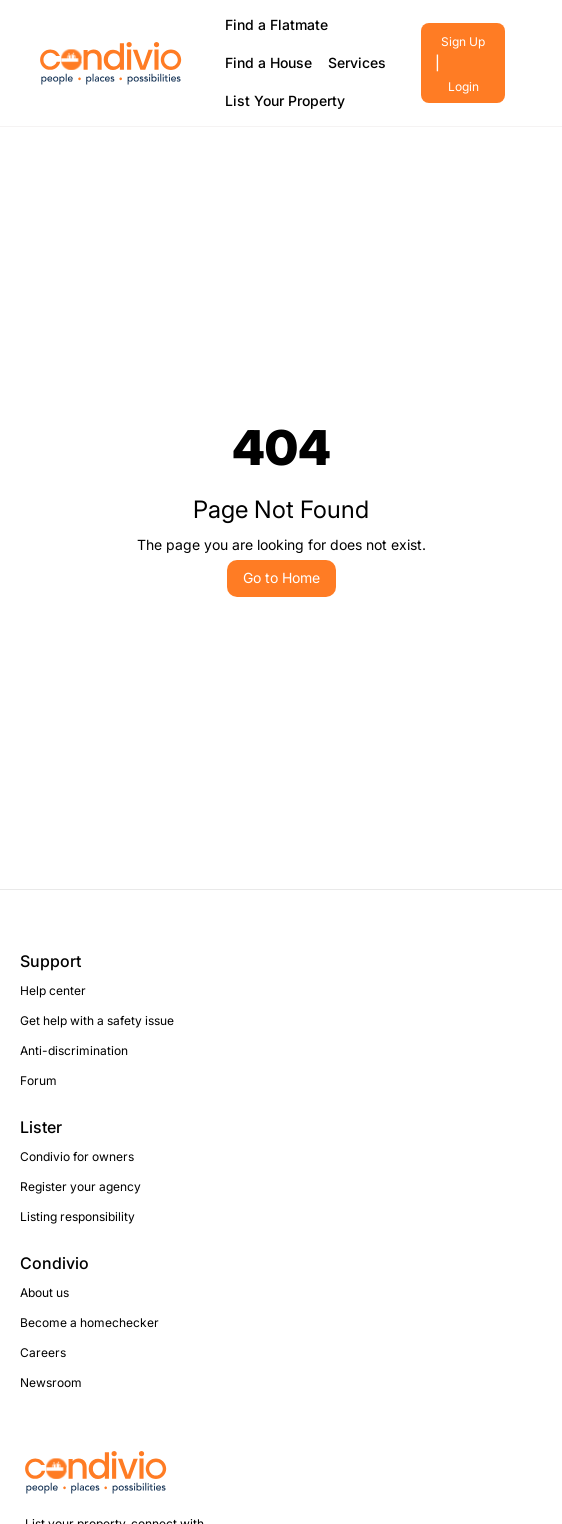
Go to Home (281, 577)
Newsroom (51, 1382)
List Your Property (285, 100)
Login (463, 86)
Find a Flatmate (276, 24)
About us (44, 1292)
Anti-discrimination (74, 1050)
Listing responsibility (77, 1216)
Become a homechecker (89, 1322)
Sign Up (463, 41)
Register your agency (80, 1186)
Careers (43, 1352)
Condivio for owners (77, 1156)
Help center (53, 990)
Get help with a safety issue (97, 1020)
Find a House (268, 62)
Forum (38, 1080)
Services (357, 62)
